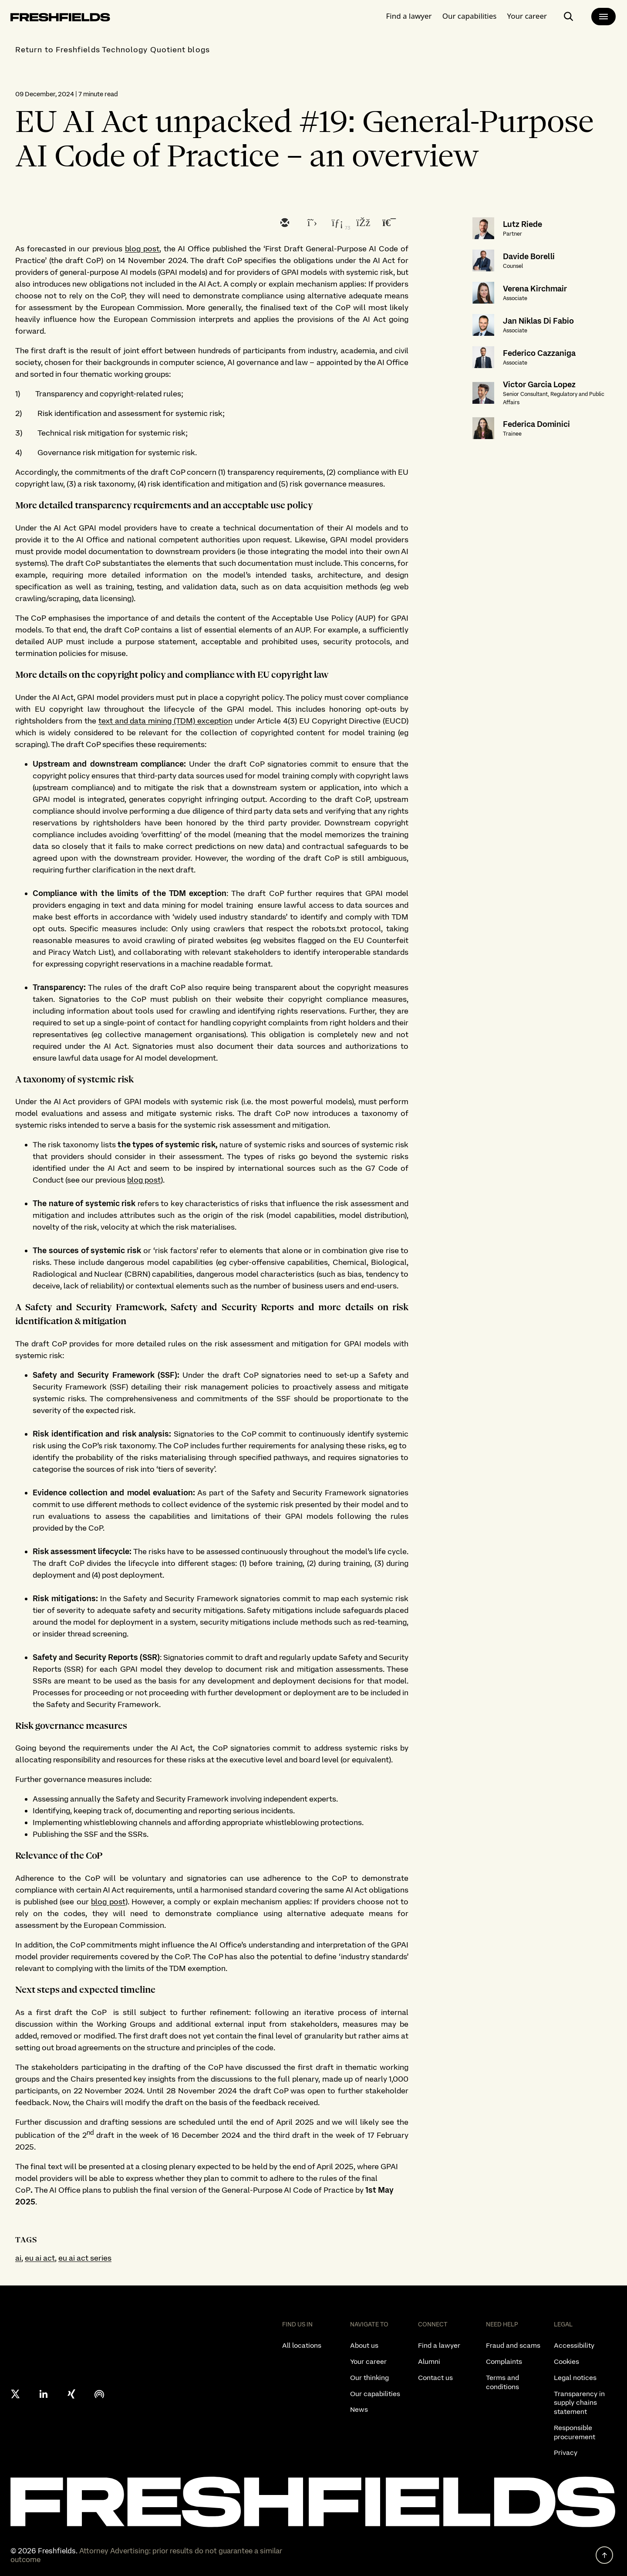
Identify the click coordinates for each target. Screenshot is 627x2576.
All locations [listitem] (301, 2345)
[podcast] (99, 2394)
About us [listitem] (364, 2345)
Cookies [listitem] (566, 2361)
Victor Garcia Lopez (539, 384)
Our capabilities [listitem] (375, 2394)
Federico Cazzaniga (539, 353)
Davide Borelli (529, 256)
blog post (142, 248)
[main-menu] (603, 15)
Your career (527, 15)
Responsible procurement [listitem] (574, 2432)
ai (18, 2257)
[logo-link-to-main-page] (60, 18)
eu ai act (40, 2257)
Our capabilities (469, 15)
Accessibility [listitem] (574, 2345)
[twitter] (310, 223)
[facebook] (362, 223)
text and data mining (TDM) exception (165, 720)
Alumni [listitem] (429, 2361)
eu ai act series (84, 2257)
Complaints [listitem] (504, 2361)
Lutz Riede (522, 224)
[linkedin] (336, 223)
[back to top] (604, 2555)
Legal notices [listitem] (575, 2377)
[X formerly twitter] (15, 2394)
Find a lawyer (409, 15)
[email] (284, 223)
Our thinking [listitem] (369, 2377)
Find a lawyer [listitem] (439, 2345)
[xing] (71, 2394)
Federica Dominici (536, 424)
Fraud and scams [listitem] (513, 2345)
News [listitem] (359, 2409)
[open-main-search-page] (568, 15)
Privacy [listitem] (565, 2452)
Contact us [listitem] (435, 2377)
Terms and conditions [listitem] (502, 2382)
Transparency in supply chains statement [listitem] (579, 2403)
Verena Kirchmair (535, 288)
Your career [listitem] (368, 2361)
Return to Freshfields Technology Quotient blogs (112, 49)
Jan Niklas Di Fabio (538, 320)
